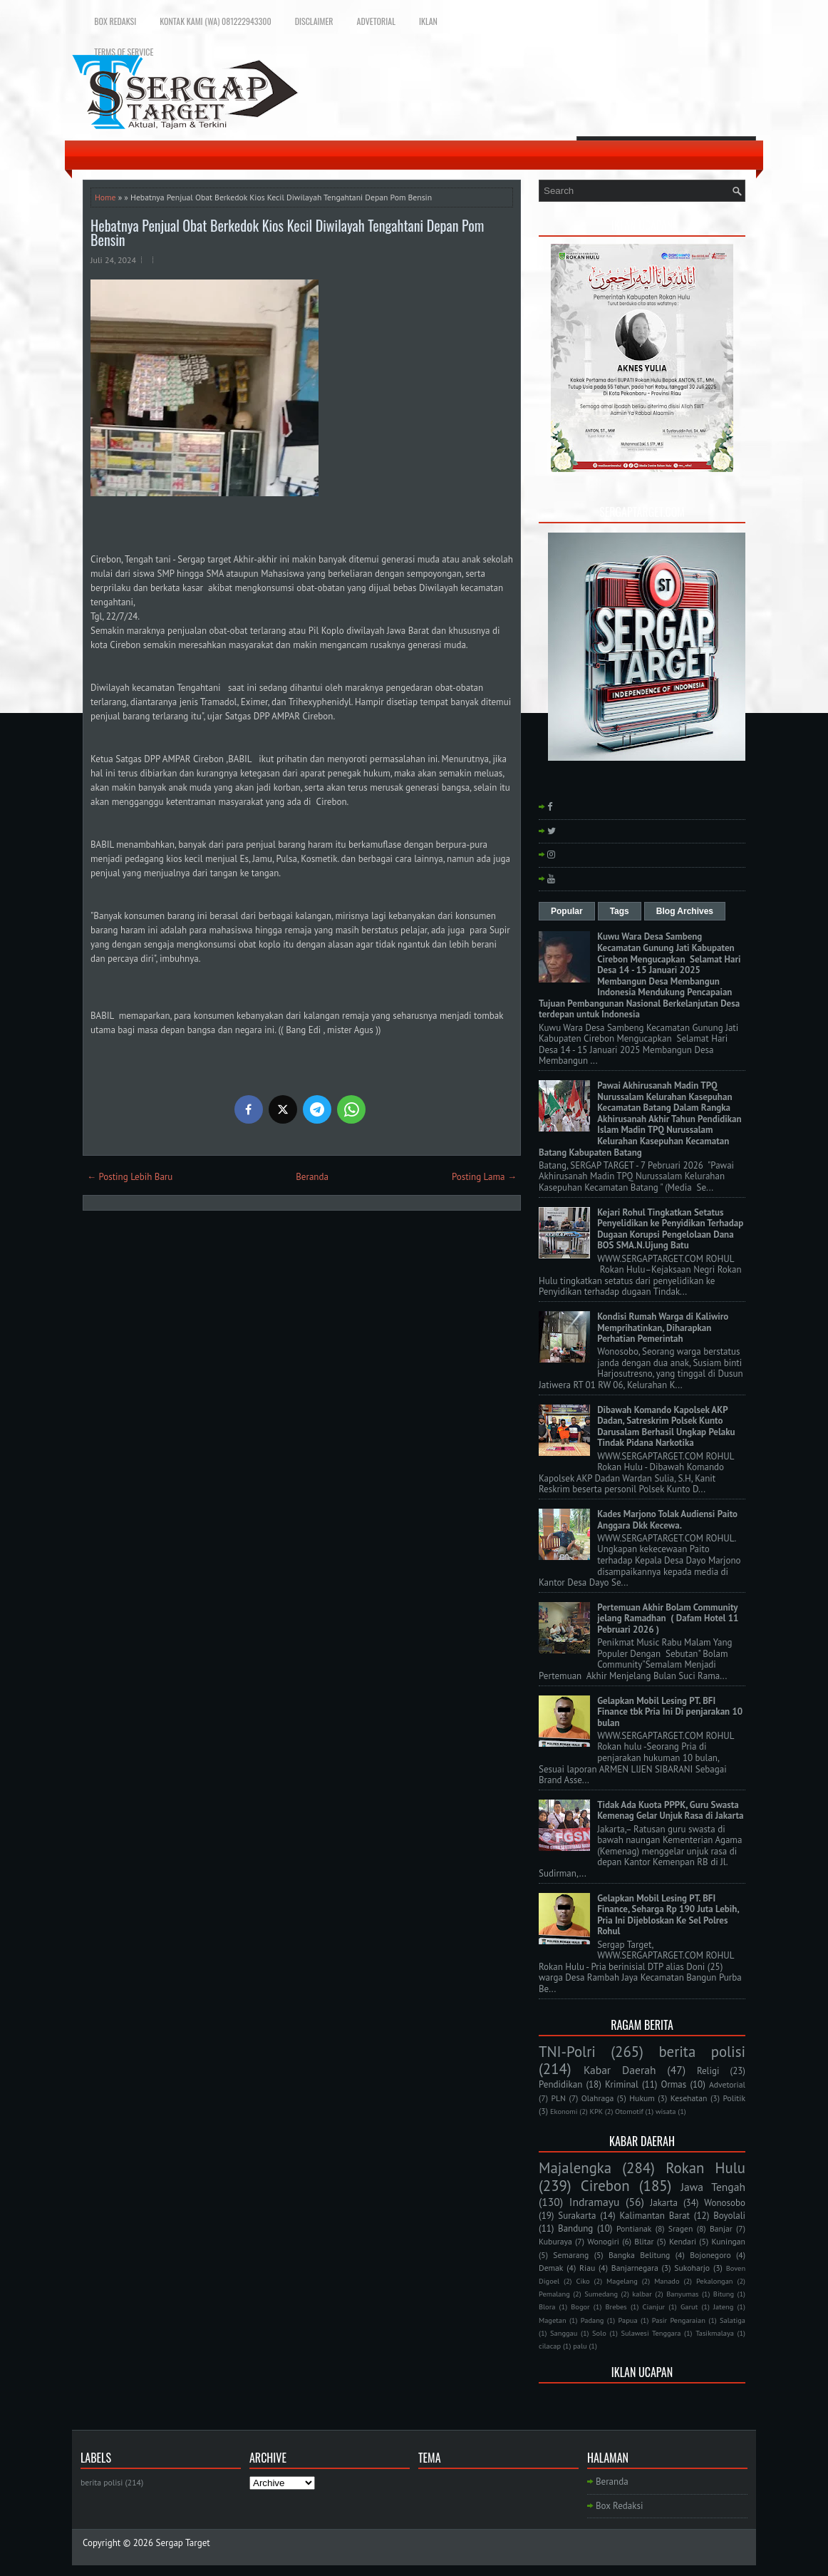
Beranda (312, 1177)
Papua (628, 2320)
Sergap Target (183, 2543)
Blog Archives (684, 911)
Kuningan (729, 2241)
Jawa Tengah (713, 2187)
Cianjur (654, 2306)
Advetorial (376, 21)
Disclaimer (314, 21)
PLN (558, 2098)
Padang (592, 2320)
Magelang (622, 2281)
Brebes (616, 2306)
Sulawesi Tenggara (650, 2333)
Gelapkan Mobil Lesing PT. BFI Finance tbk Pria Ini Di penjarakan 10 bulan (669, 1712)
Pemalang (554, 2294)
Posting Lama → (484, 1177)
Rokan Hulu (705, 2167)
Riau (587, 2267)
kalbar (641, 2294)
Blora (547, 2306)
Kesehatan (689, 2098)
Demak (551, 2267)
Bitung (723, 2294)
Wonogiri (603, 2241)
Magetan (552, 2320)
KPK (597, 2111)
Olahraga (597, 2098)
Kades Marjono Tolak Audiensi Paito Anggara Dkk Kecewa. (667, 1519)
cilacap (550, 2346)
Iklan (428, 21)
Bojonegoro (710, 2254)
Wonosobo (724, 2203)
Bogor (580, 2306)
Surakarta (577, 2216)
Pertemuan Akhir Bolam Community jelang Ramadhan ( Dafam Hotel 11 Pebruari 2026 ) (667, 1618)
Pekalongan (714, 2281)
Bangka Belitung (639, 2254)
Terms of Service (123, 52)
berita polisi (701, 2051)
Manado (666, 2281)
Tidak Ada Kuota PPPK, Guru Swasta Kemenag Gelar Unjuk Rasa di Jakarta (670, 1810)
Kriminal (621, 2084)
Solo (599, 2333)
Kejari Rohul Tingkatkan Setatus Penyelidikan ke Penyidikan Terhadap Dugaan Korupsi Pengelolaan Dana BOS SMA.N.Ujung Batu (670, 1229)
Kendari (682, 2241)
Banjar (721, 2228)
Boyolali (729, 2216)
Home (105, 197)
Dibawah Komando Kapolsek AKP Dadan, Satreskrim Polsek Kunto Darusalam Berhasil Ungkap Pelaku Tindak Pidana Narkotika (666, 1426)
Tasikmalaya (714, 2333)
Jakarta (664, 2203)
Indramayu (594, 2202)
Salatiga (732, 2320)
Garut (689, 2306)
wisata (666, 2111)
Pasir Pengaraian (678, 2320)
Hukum (642, 2098)
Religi (708, 2071)
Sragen (680, 2228)
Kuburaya (555, 2241)
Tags (619, 911)
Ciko (582, 2281)
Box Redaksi (115, 21)
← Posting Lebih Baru (129, 1177)
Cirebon (605, 2185)
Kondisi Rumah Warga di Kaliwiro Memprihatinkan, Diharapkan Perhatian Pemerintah (662, 1327)
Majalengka (575, 2167)
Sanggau (563, 2333)
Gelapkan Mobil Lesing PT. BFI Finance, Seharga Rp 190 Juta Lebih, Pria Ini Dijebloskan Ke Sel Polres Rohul (668, 1915)
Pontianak (633, 2228)
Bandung (575, 2228)
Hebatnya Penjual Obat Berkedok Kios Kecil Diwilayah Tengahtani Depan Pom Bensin (287, 232)
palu (579, 2346)
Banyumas (682, 2294)
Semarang (571, 2254)
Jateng (723, 2306)
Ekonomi (563, 2111)
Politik (734, 2098)
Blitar (643, 2241)
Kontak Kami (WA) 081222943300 (215, 21)
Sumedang (601, 2294)
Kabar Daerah (620, 2070)
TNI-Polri (567, 2051)
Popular (567, 911)
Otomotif (629, 2111)
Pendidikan (560, 2084)
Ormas (673, 2084)
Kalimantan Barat (655, 2216)
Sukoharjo (692, 2267)
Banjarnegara (634, 2267)
